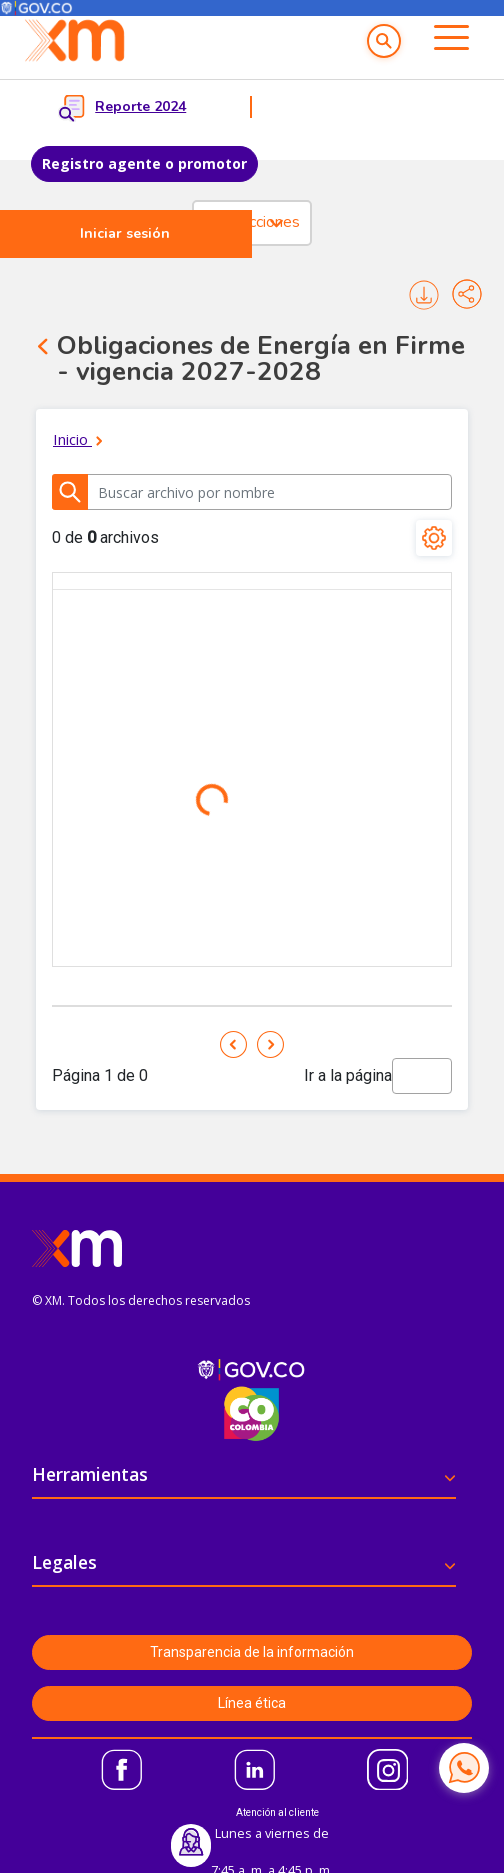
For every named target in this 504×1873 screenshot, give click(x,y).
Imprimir (424, 295)
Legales (64, 1562)
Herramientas (90, 1474)
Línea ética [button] (252, 1703)
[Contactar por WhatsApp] (464, 1768)
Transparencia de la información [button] (252, 1652)
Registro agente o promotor (144, 163)
